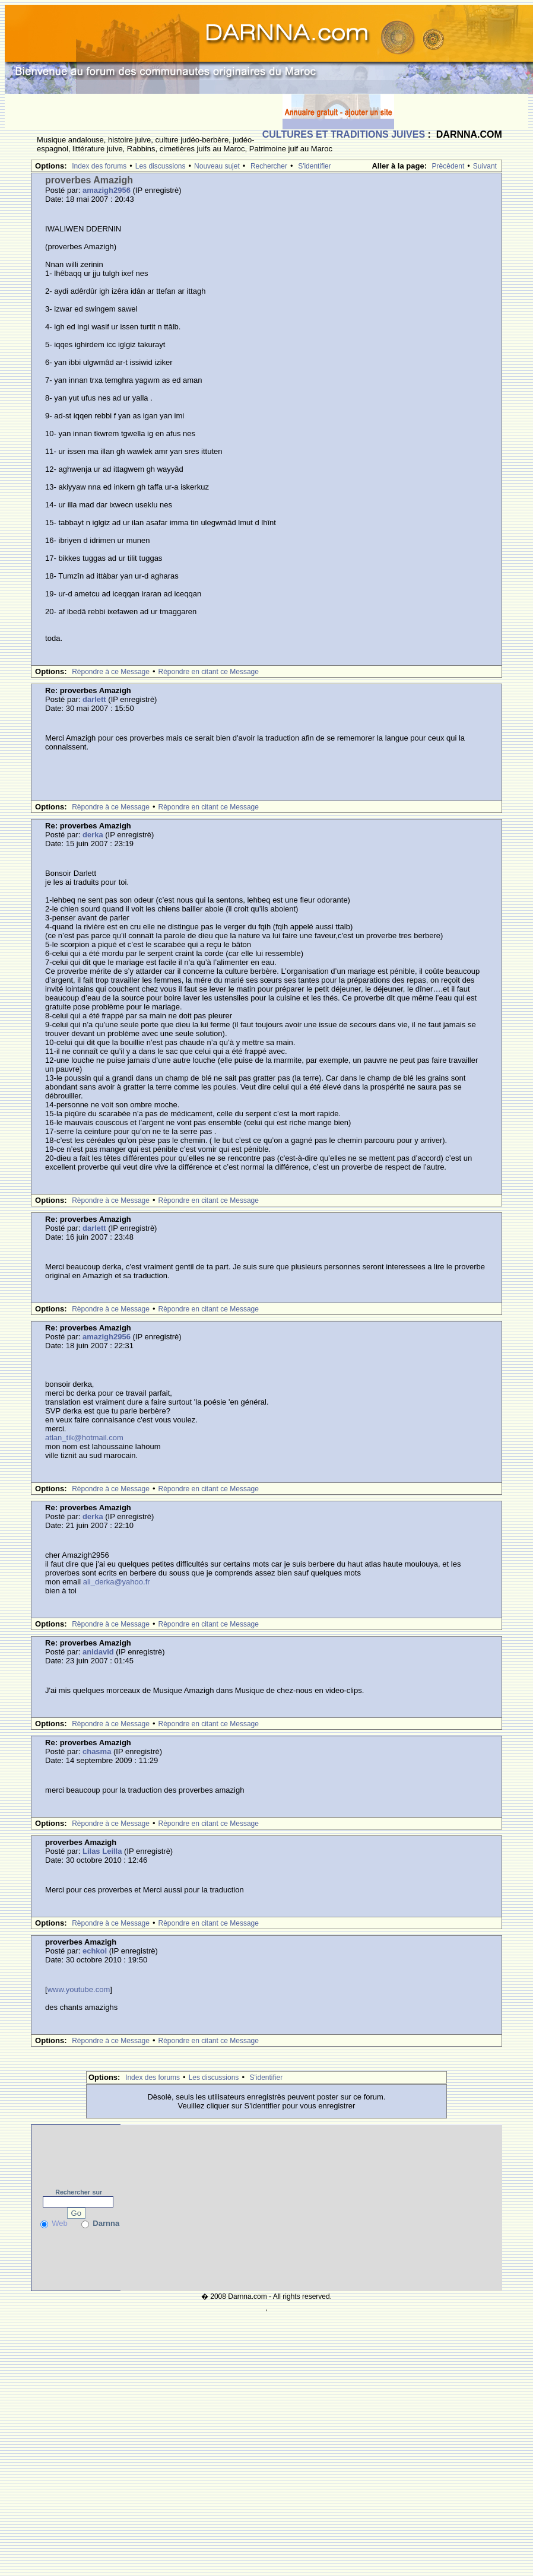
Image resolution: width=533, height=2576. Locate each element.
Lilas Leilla (102, 1851)
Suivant (485, 166)
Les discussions (160, 166)
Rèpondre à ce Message (111, 672)
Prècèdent (448, 166)
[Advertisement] (144, 111)
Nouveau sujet (217, 166)
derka (93, 834)
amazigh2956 (107, 190)
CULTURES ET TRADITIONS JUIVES (343, 134)
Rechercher (268, 166)
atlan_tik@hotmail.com (84, 1437)
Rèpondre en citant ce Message (208, 672)
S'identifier (314, 166)
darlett (94, 699)
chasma (97, 1751)
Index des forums (99, 166)
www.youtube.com (78, 1989)
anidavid (98, 1651)
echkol (95, 1950)
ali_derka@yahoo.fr (116, 1581)
